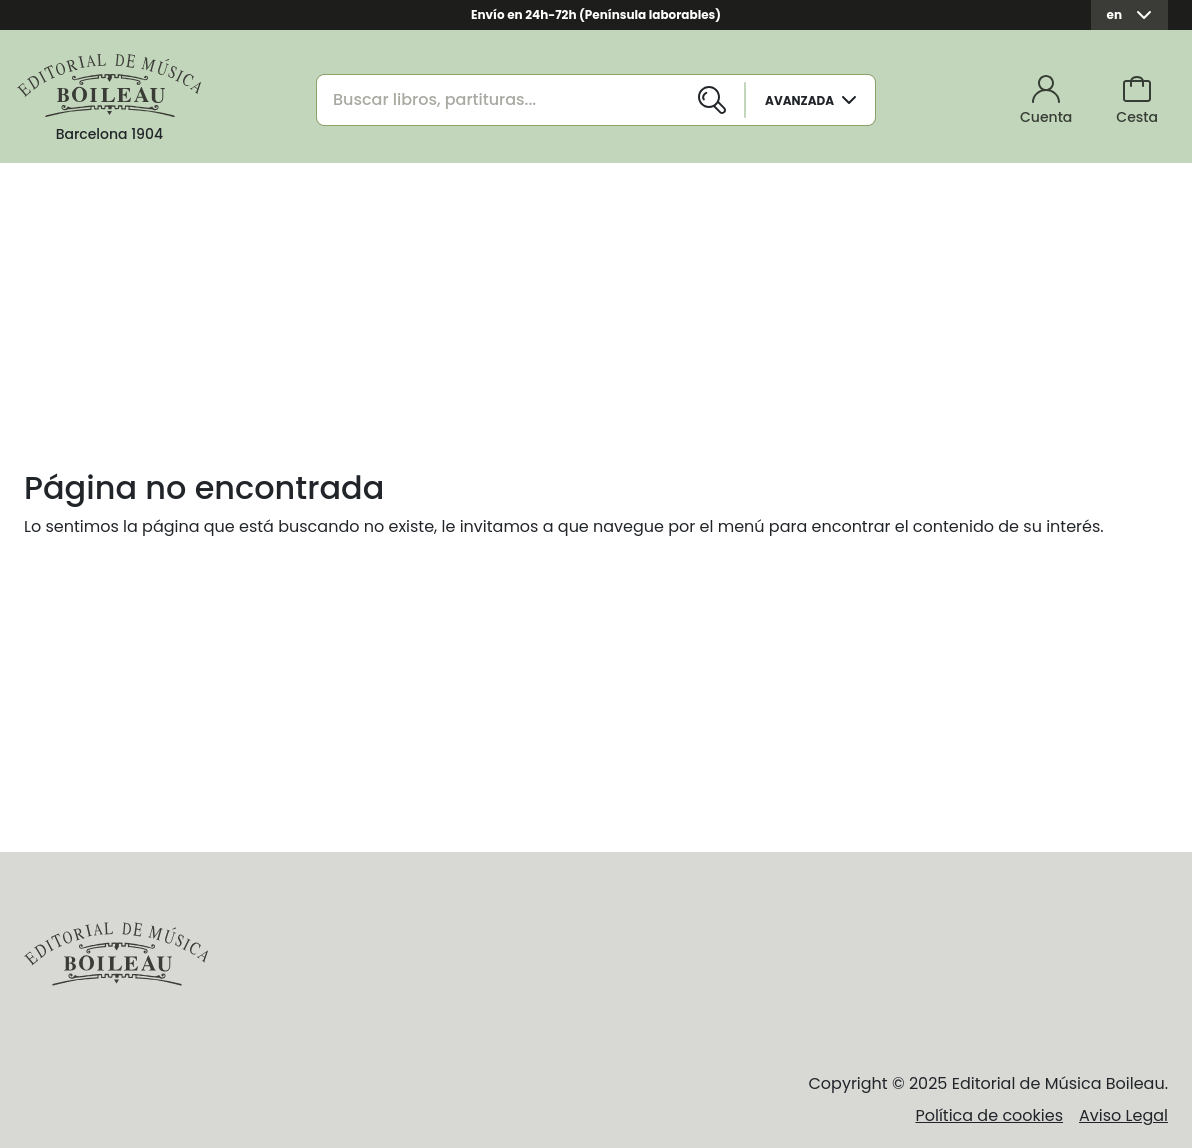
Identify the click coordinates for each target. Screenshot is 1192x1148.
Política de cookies (989, 1115)
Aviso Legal (1123, 1115)
